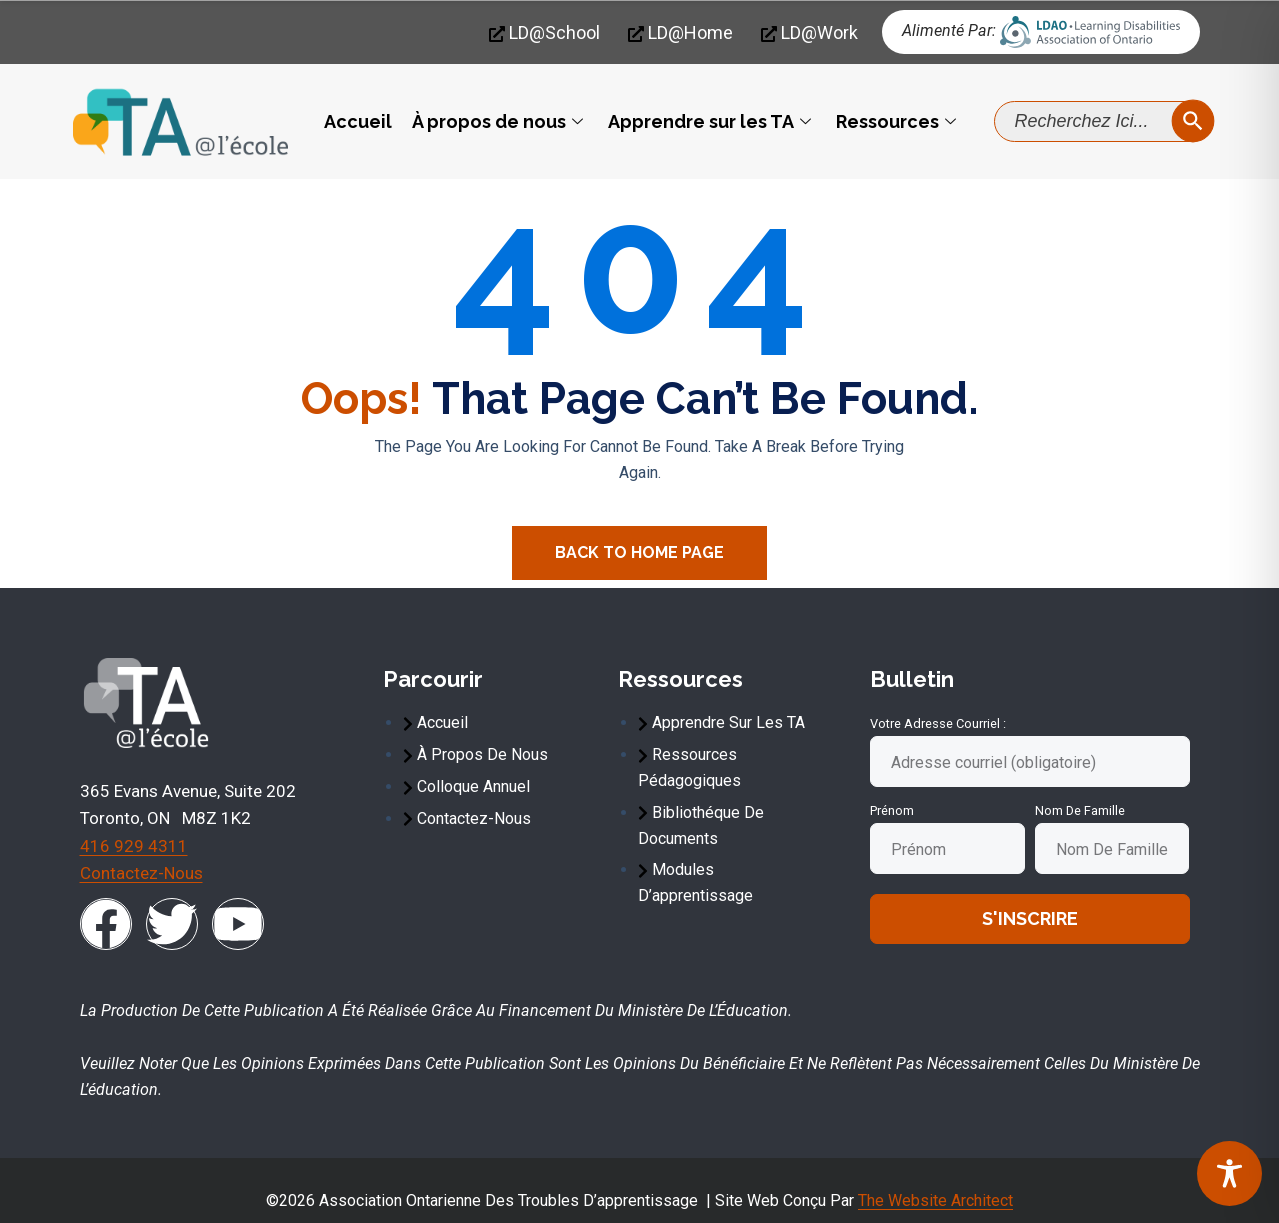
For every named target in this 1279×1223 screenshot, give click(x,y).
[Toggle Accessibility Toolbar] (1229, 1173)
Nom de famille (1080, 810)
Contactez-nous (141, 873)
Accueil (358, 121)
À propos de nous (500, 121)
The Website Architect (935, 1200)
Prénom (892, 810)
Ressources (898, 121)
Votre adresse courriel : (938, 723)
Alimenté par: (949, 30)
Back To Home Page (639, 552)
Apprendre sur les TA (712, 121)
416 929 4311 (134, 846)
